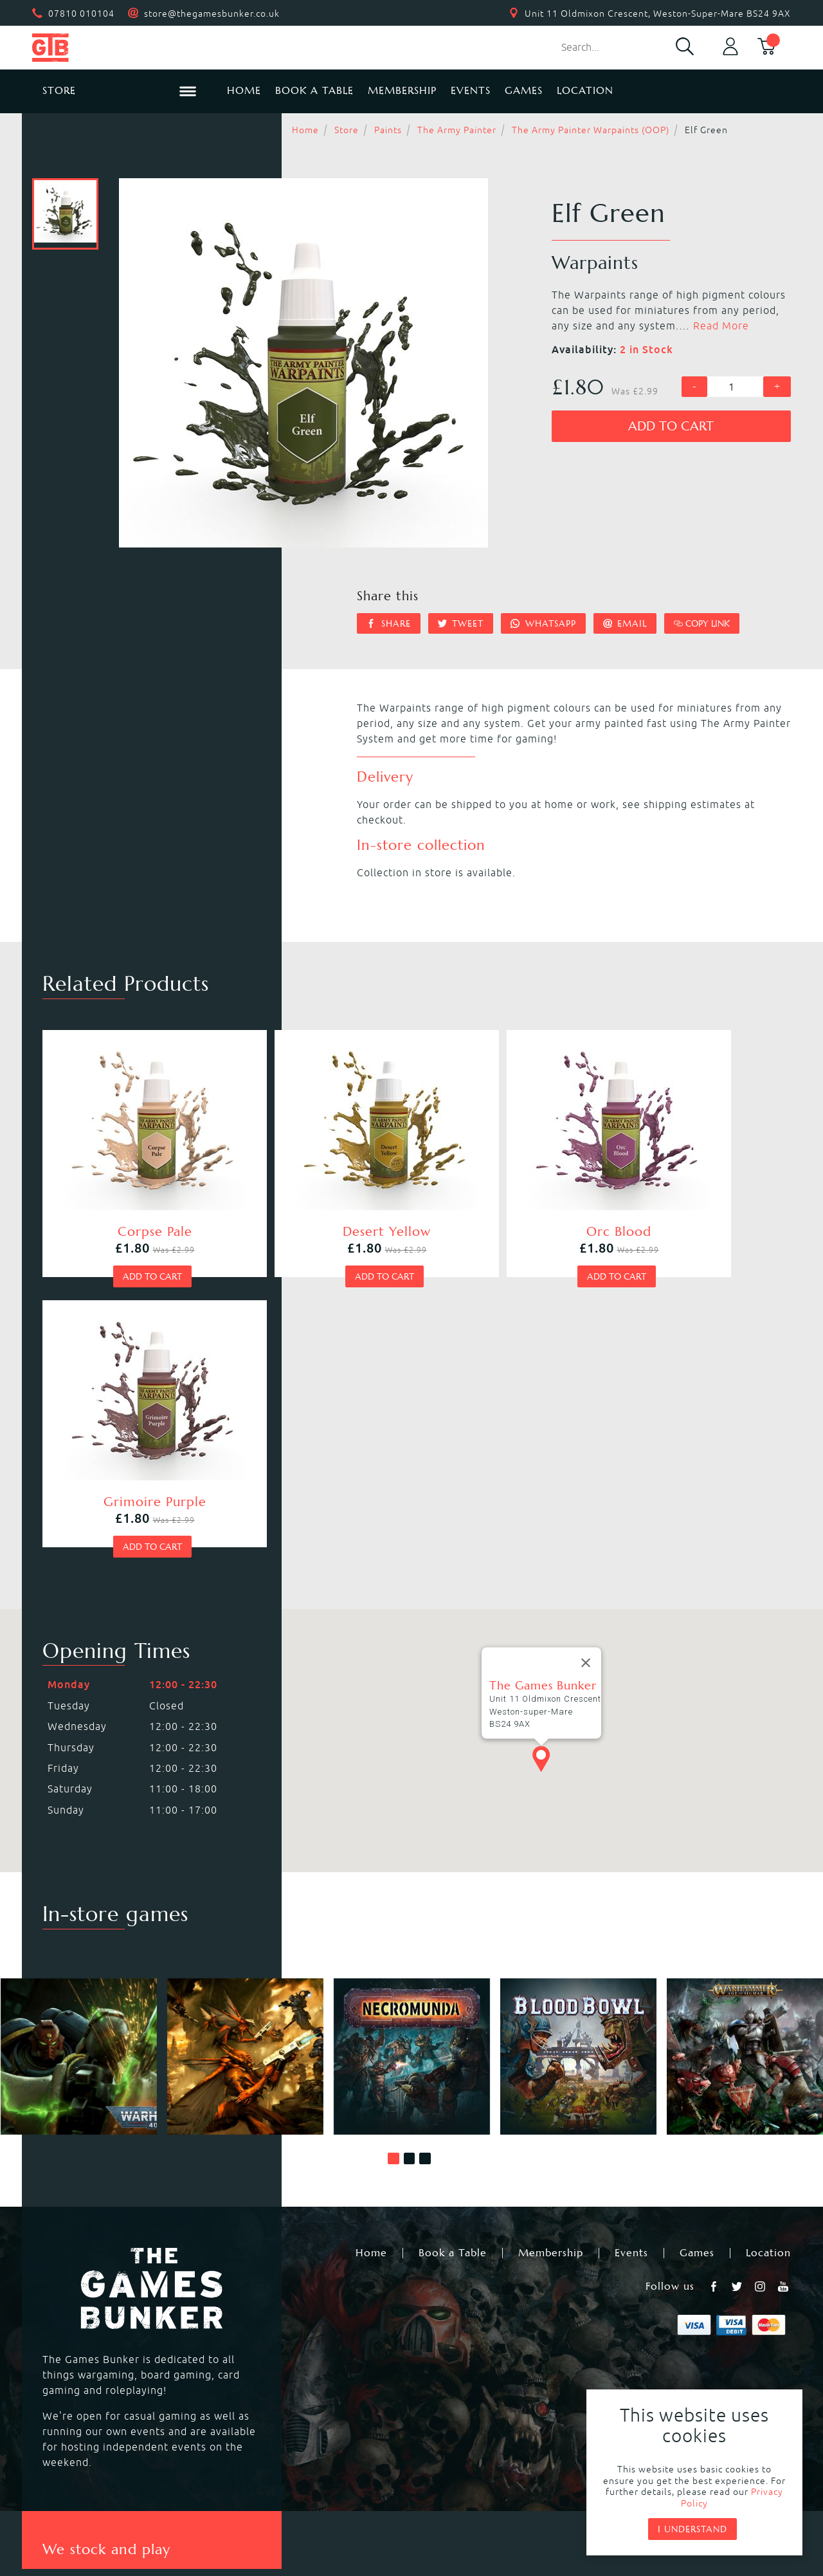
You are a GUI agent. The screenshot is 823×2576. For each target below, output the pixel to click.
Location (585, 90)
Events (471, 90)
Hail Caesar (255, 2381)
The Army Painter (456, 130)
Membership (402, 90)
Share (388, 623)
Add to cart (671, 426)
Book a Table (314, 90)
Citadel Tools (657, 2365)
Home (244, 90)
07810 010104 (81, 13)
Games (524, 90)
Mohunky (517, 2519)
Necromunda (444, 2319)
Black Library (657, 2319)
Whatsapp (543, 623)
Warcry (430, 2335)
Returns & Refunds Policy (260, 2484)
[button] (393, 1866)
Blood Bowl (69, 2335)
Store (346, 130)
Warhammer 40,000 (90, 2319)
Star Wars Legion (456, 2396)
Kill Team (249, 2319)
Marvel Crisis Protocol (282, 2396)
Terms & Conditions (506, 2484)
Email (625, 623)
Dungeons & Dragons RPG (106, 2396)
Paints (388, 130)
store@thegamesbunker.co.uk (212, 13)
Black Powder (446, 2381)
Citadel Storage (664, 2381)
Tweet (461, 623)
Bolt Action (68, 2381)
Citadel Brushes (664, 2350)
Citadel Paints (660, 2335)
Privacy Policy (391, 2484)
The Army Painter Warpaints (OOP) (590, 130)
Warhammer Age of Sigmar (295, 2335)
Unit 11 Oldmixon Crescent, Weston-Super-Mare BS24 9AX (658, 13)
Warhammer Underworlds (106, 2350)
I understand (692, 2529)
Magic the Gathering (465, 2350)
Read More (721, 325)
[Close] (585, 1371)
